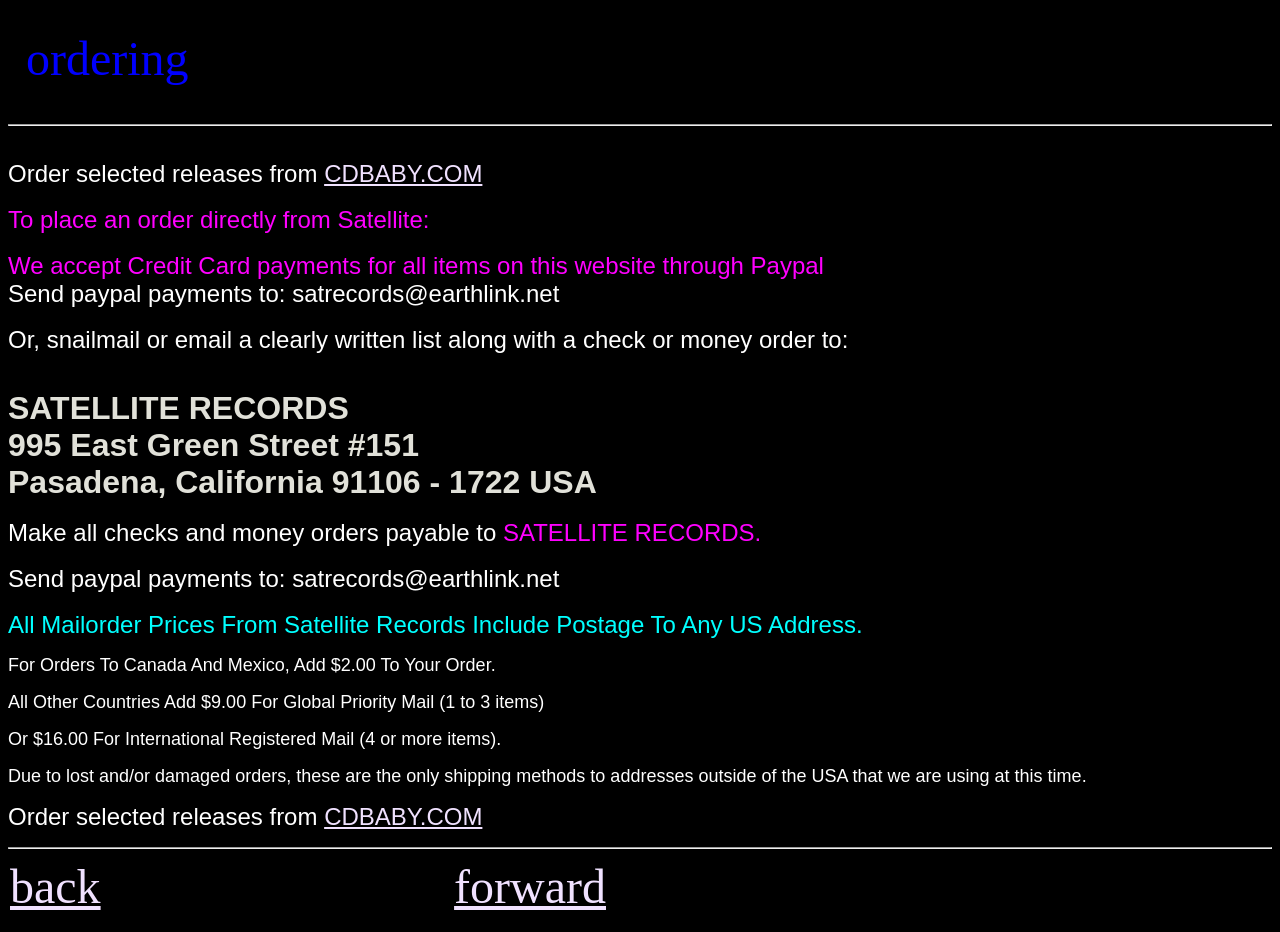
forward (530, 886)
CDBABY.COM (403, 173)
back (55, 886)
